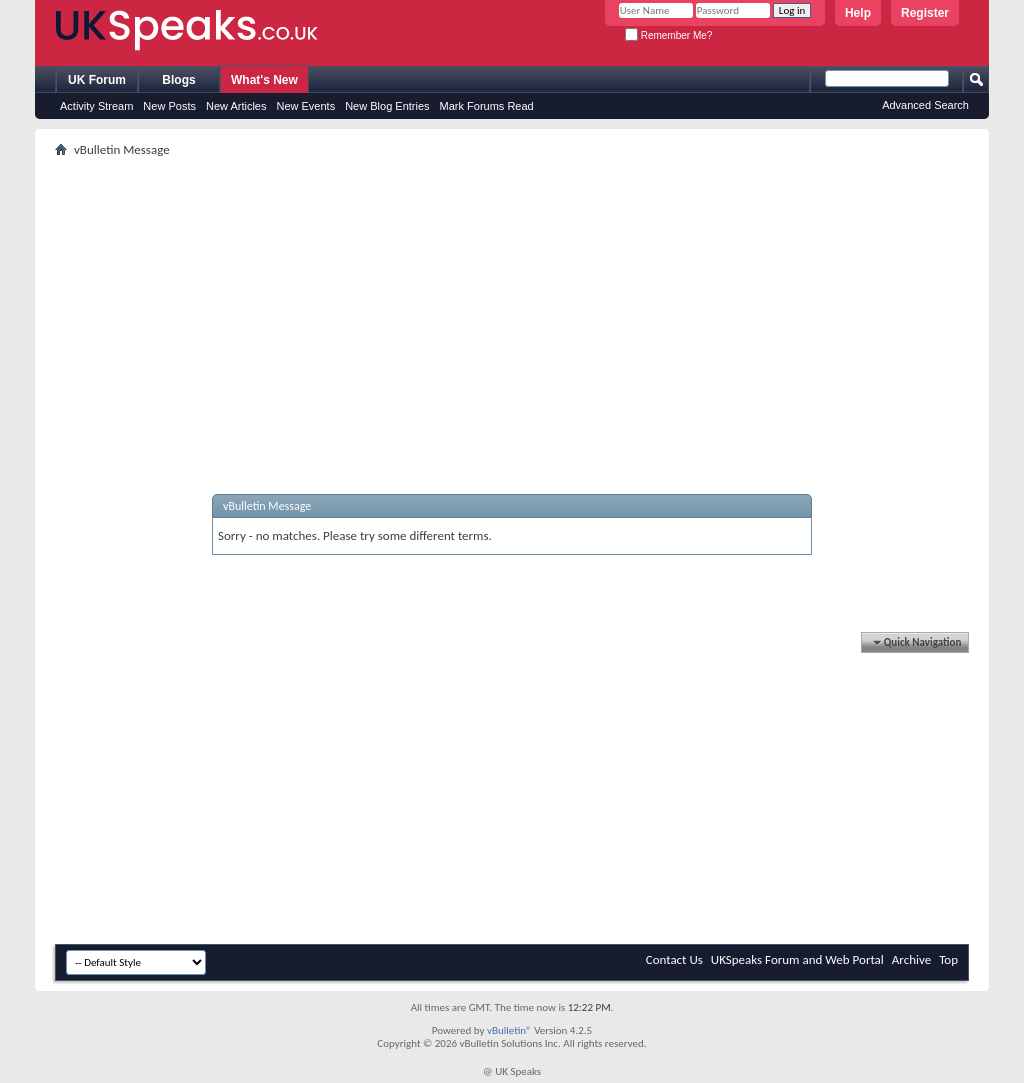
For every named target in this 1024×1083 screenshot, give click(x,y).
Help (858, 13)
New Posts (169, 106)
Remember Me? (668, 35)
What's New (264, 80)
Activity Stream (96, 106)
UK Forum (97, 80)
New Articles (236, 106)
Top (948, 959)
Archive (911, 959)
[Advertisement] (512, 302)
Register (925, 13)
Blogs (178, 80)
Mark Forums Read (487, 106)
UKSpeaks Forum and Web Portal (797, 959)
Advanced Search (925, 105)
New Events (305, 106)
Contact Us (674, 959)
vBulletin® (509, 1030)
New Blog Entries (387, 106)
